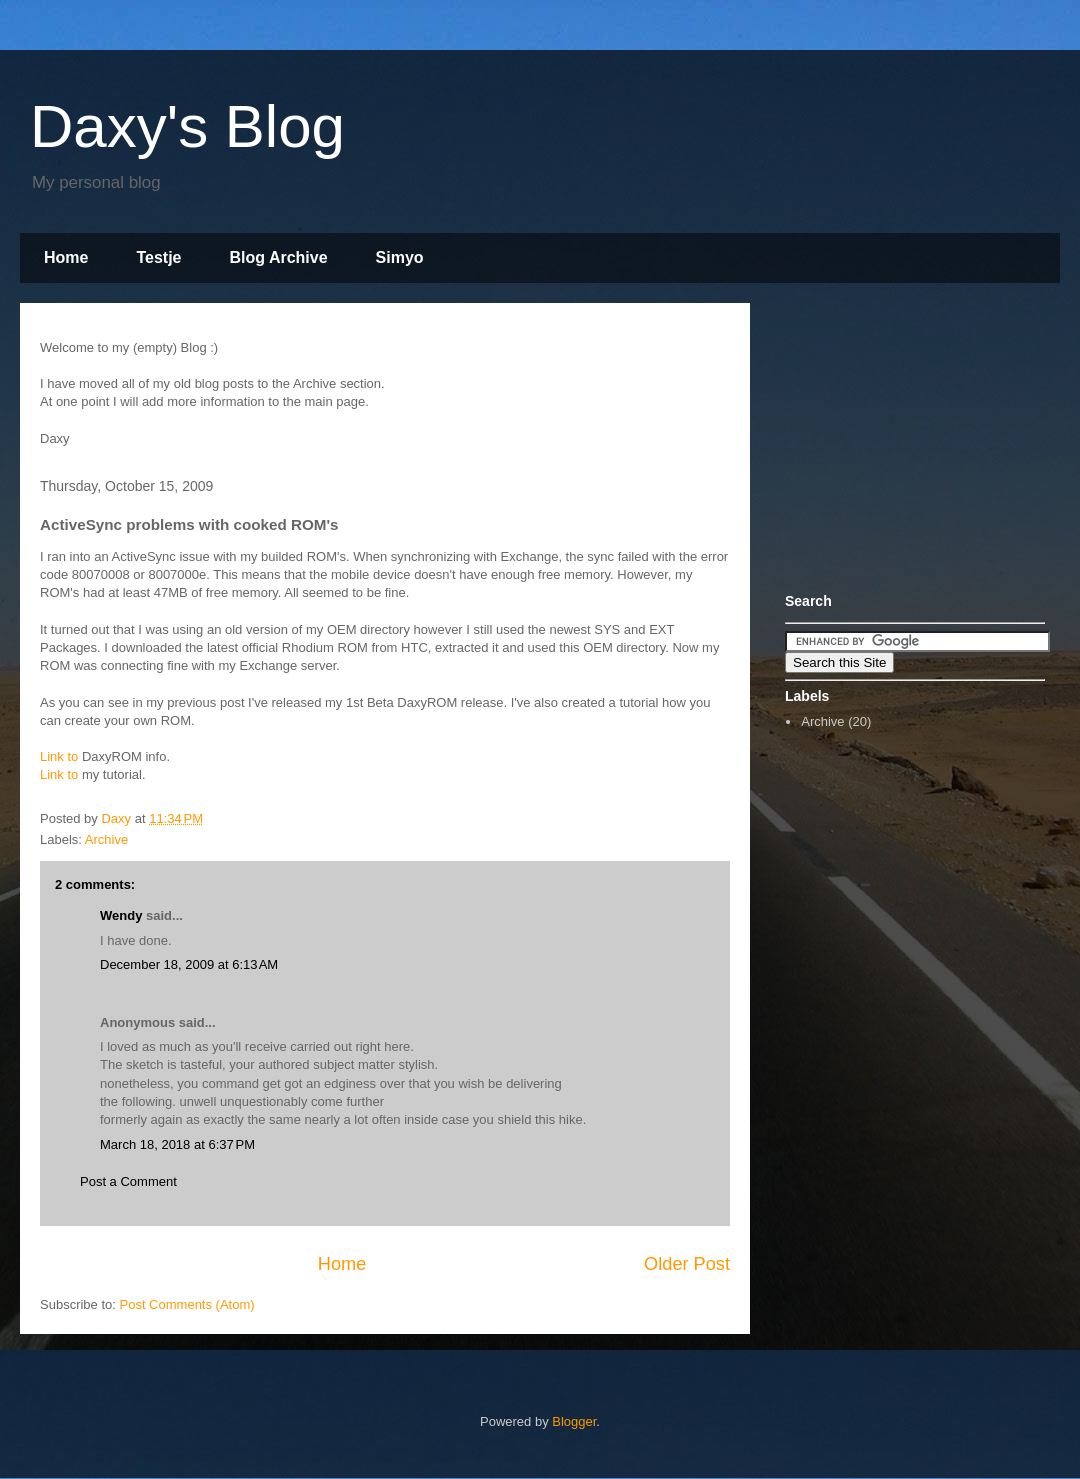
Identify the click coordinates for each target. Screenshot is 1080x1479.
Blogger (574, 1421)
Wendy (121, 915)
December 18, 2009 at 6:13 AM (189, 964)
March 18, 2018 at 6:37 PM (177, 1144)
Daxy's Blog (187, 126)
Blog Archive (279, 257)
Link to (59, 756)
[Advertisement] (910, 443)
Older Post (687, 1264)
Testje (158, 257)
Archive (106, 839)
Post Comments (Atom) (187, 1304)
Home (66, 257)
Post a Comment (128, 1181)
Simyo (400, 257)
